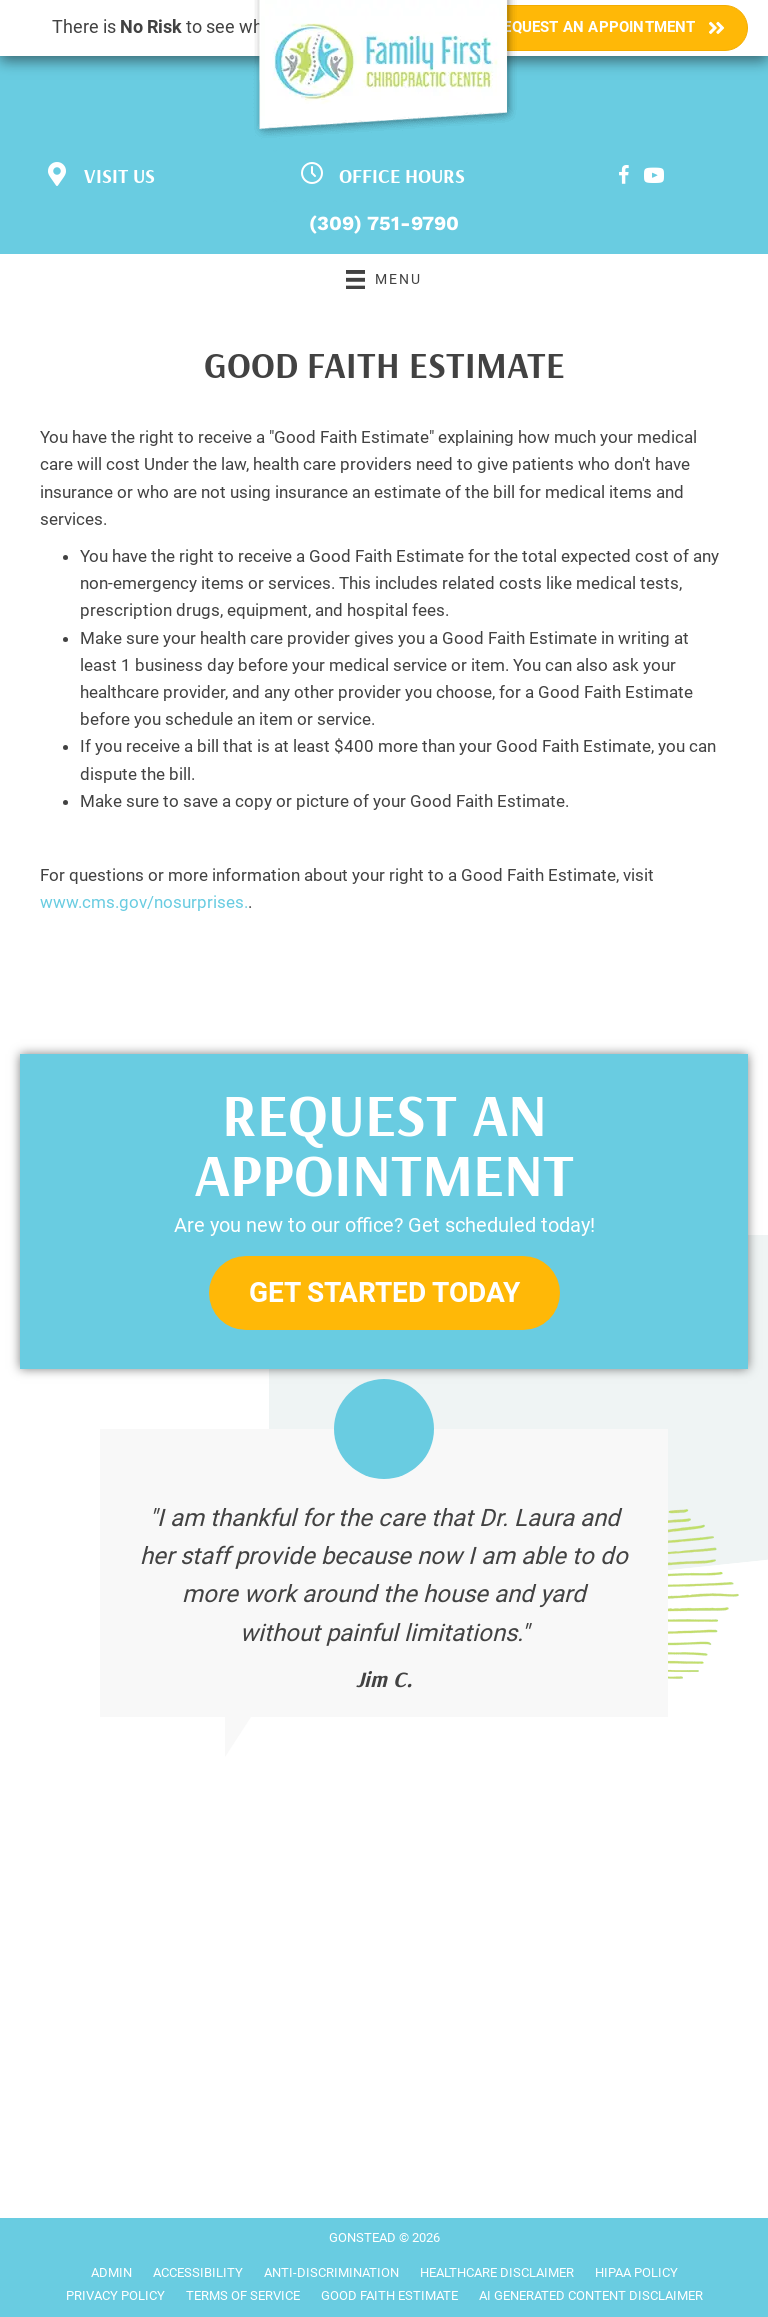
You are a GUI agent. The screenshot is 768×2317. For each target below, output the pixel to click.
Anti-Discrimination (331, 2272)
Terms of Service (243, 2295)
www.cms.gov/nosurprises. (144, 902)
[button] (384, 1293)
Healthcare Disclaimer (497, 2272)
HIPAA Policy (636, 2272)
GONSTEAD (362, 2237)
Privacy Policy (115, 2295)
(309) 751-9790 (384, 223)
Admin (111, 2272)
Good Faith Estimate (389, 2295)
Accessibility (198, 2272)
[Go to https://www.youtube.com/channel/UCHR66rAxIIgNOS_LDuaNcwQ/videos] (654, 178)
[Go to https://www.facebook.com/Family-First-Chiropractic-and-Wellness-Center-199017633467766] (624, 178)
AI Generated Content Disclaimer (591, 2295)
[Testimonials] (384, 1573)
